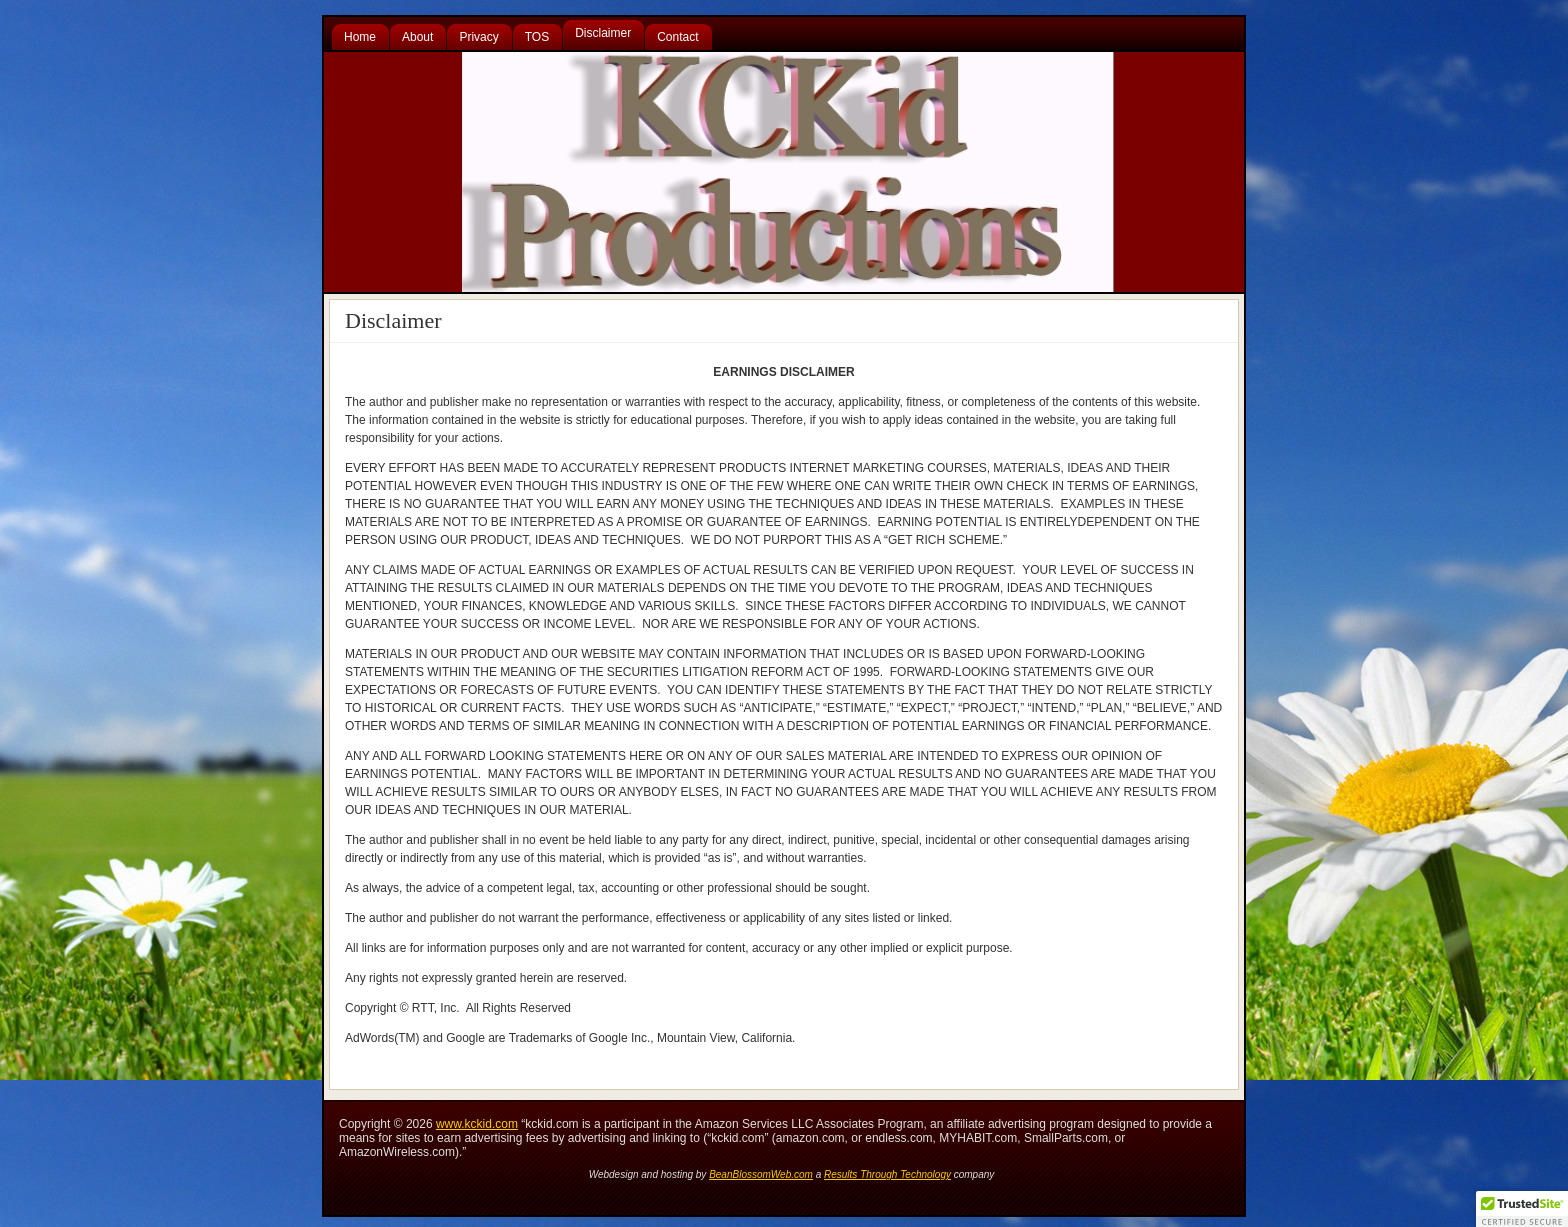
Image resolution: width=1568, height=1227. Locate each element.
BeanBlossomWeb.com (761, 1174)
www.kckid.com (477, 1124)
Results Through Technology (887, 1174)
